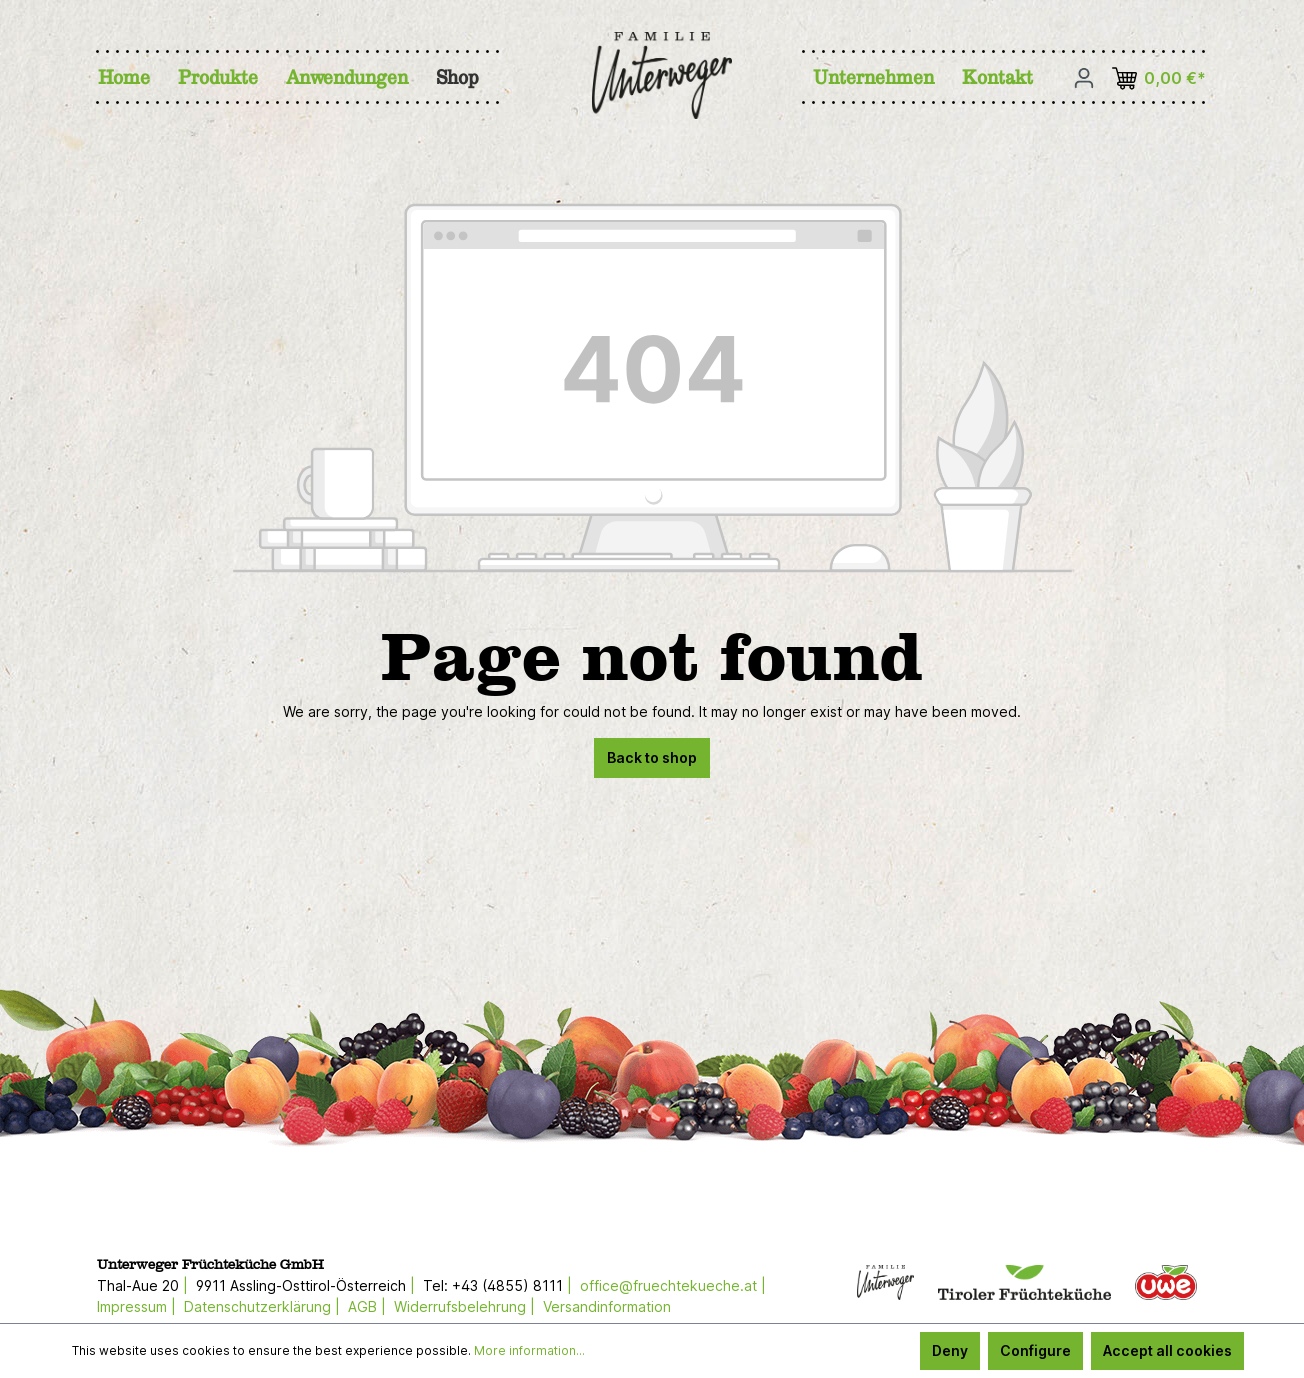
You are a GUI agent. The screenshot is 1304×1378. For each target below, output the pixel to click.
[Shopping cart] (1162, 78)
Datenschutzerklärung (257, 1306)
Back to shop (652, 757)
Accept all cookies (1167, 1350)
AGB (362, 1306)
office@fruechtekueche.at (668, 1285)
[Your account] (1084, 78)
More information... (529, 1350)
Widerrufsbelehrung (460, 1306)
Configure (1035, 1350)
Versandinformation (607, 1306)
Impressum (132, 1306)
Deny (950, 1350)
